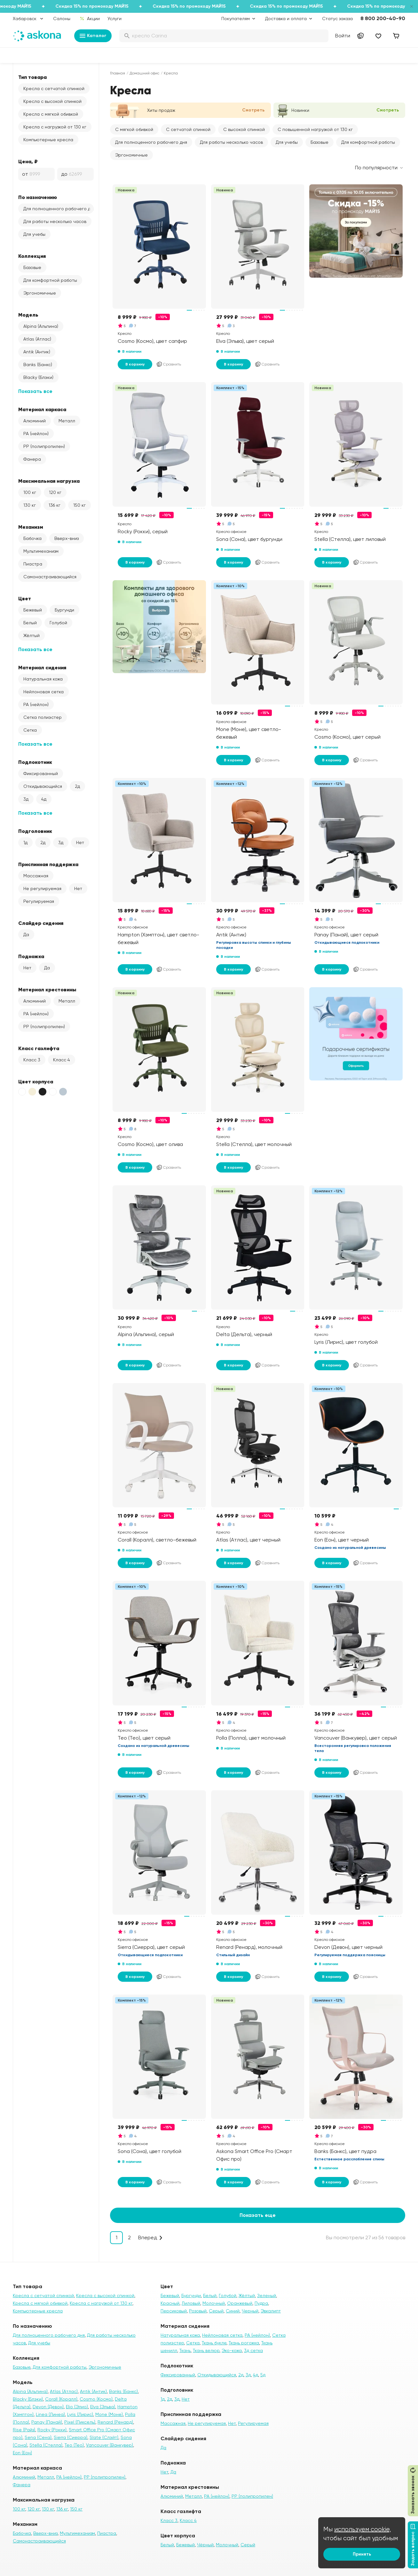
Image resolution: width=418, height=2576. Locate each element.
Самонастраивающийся (49, 576)
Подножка (31, 956)
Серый (216, 2310)
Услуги (114, 18)
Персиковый (174, 2310)
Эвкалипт (271, 2310)
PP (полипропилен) (44, 446)
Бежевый (32, 609)
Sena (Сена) (38, 2437)
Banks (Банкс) (37, 364)
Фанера (32, 459)
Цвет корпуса (35, 1081)
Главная (117, 73)
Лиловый (191, 2303)
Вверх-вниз (66, 538)
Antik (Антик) (36, 351)
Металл (67, 420)
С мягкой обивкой (134, 129)
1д (25, 842)
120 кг (55, 492)
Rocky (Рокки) (52, 2429)
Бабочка (32, 538)
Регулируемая (38, 901)
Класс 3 (31, 1059)
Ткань (185, 2350)
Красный (170, 2303)
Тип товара (32, 77)
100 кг (29, 492)
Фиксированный (40, 773)
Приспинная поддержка (48, 864)
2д (77, 786)
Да (26, 934)
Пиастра (32, 563)
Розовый (198, 2310)
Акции (90, 18)
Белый (30, 622)
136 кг (54, 505)
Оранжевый (239, 2303)
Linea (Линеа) (50, 2414)
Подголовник (35, 831)
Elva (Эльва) (102, 2406)
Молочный (213, 2303)
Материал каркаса (42, 409)
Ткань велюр (206, 2350)
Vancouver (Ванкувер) (109, 2445)
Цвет (24, 598)
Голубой (58, 622)
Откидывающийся (42, 786)
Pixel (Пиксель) (79, 2422)
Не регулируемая (42, 888)
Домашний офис (144, 73)
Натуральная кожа (43, 678)
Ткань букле (214, 2342)
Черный (250, 2310)
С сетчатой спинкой (188, 129)
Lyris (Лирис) (80, 2414)
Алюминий (34, 420)
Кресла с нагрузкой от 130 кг (54, 126)
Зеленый (266, 2295)
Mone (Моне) (109, 2414)
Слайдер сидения (40, 923)
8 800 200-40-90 (382, 18)
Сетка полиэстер (42, 717)
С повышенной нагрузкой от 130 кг (315, 129)
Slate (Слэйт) (104, 2437)
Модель (28, 314)
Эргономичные (39, 293)
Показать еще (258, 2215)
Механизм (30, 527)
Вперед (147, 2237)
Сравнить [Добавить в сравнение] (168, 364)
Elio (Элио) (77, 2406)
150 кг (79, 505)
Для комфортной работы (50, 280)
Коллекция (32, 256)
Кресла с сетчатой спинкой (53, 88)
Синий (233, 2310)
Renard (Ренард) (115, 2422)
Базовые (32, 267)
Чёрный (205, 2544)
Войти (342, 36)
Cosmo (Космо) (96, 2399)
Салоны (61, 18)
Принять (362, 2554)
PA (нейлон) (36, 433)
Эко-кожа (232, 2350)
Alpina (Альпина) (40, 326)
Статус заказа (337, 18)
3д (25, 799)
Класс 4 (61, 1059)
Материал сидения (42, 667)
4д (43, 799)
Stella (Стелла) (45, 2445)
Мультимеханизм (41, 551)
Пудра (261, 2303)
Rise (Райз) (24, 2429)
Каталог (92, 36)
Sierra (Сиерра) (70, 2437)
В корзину (135, 364)
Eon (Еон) (22, 2452)
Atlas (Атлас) (37, 339)
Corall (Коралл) (61, 2399)
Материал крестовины (47, 989)
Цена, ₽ (28, 161)
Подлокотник (35, 762)
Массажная (35, 875)
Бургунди (64, 609)
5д (262, 2374)
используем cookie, (362, 2529)
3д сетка (253, 2350)
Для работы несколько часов (54, 221)
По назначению (37, 197)
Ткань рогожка (244, 2342)
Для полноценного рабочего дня (58, 208)
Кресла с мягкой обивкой (50, 114)
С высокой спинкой (244, 129)
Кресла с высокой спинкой (52, 101)
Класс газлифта (38, 1048)
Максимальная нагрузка (49, 481)
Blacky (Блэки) (38, 377)
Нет (80, 842)
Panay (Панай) (46, 2422)
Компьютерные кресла (48, 139)
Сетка (30, 730)
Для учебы (34, 234)
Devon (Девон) (48, 2406)
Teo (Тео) (74, 2445)
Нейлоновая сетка (43, 691)
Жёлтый (31, 635)
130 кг (29, 505)
